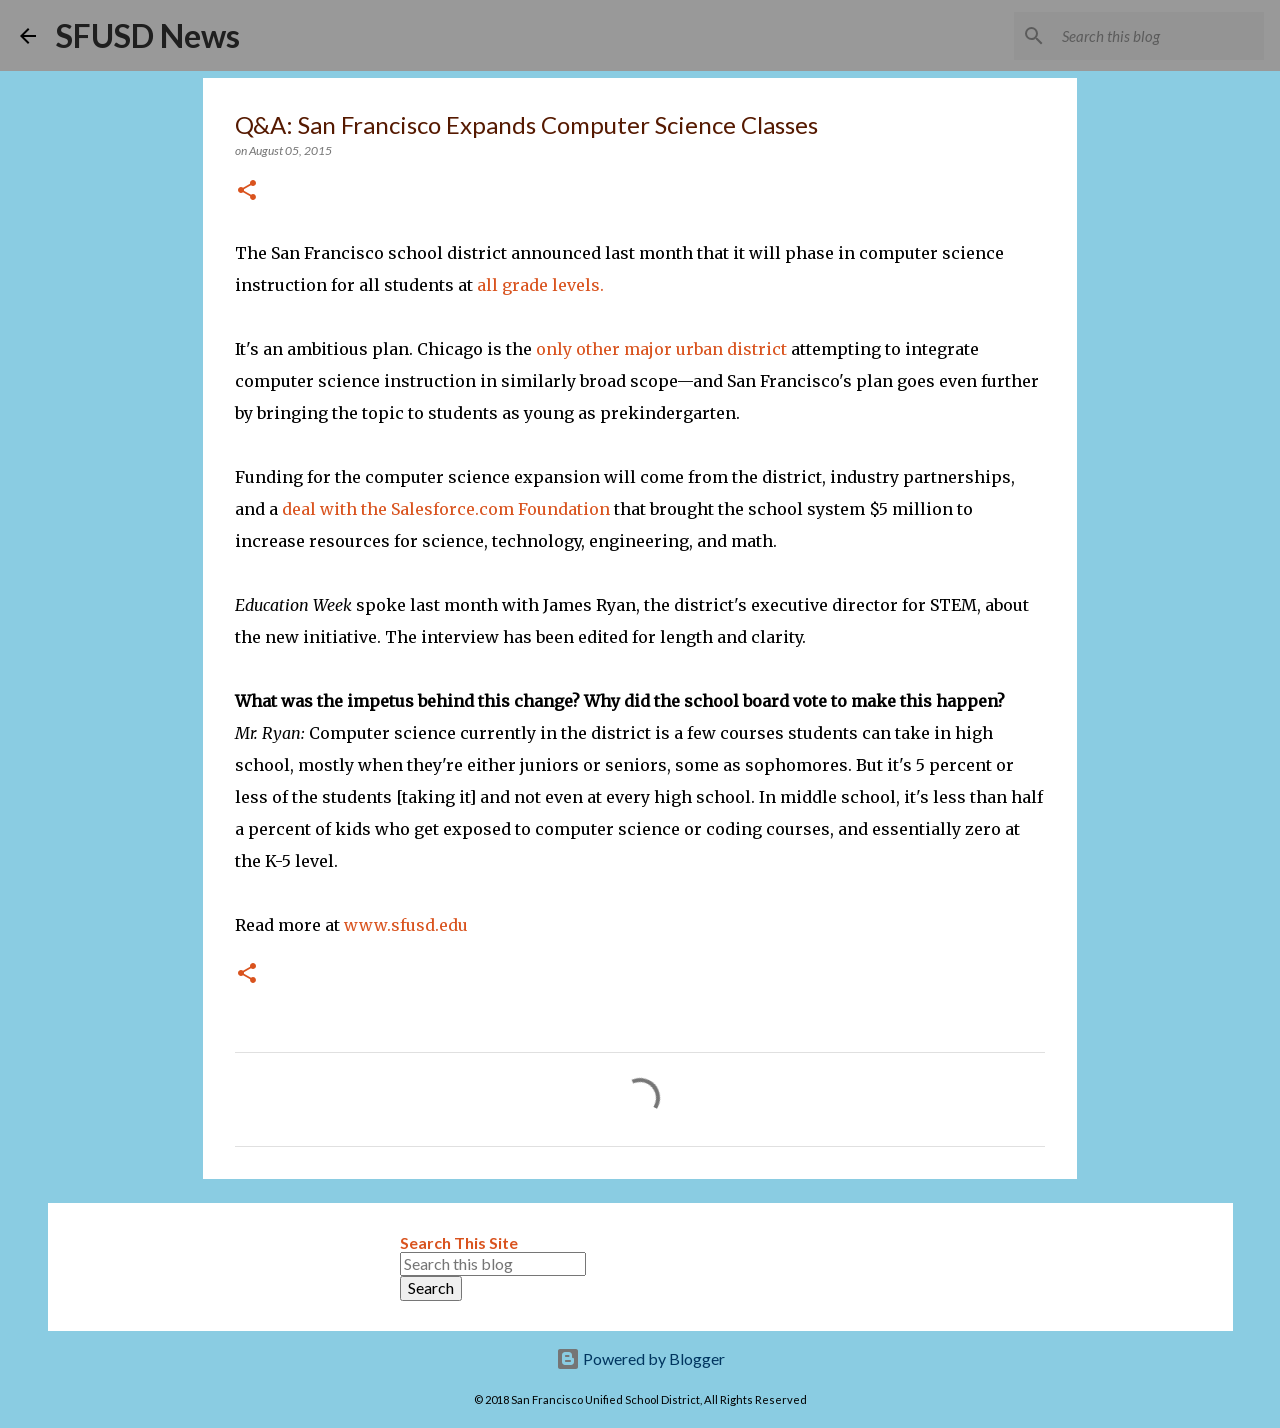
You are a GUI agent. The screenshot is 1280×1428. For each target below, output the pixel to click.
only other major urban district (661, 349)
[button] (247, 191)
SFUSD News (148, 35)
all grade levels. (540, 285)
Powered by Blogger (640, 1358)
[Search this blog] (1159, 36)
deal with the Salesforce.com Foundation (446, 509)
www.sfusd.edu (406, 925)
